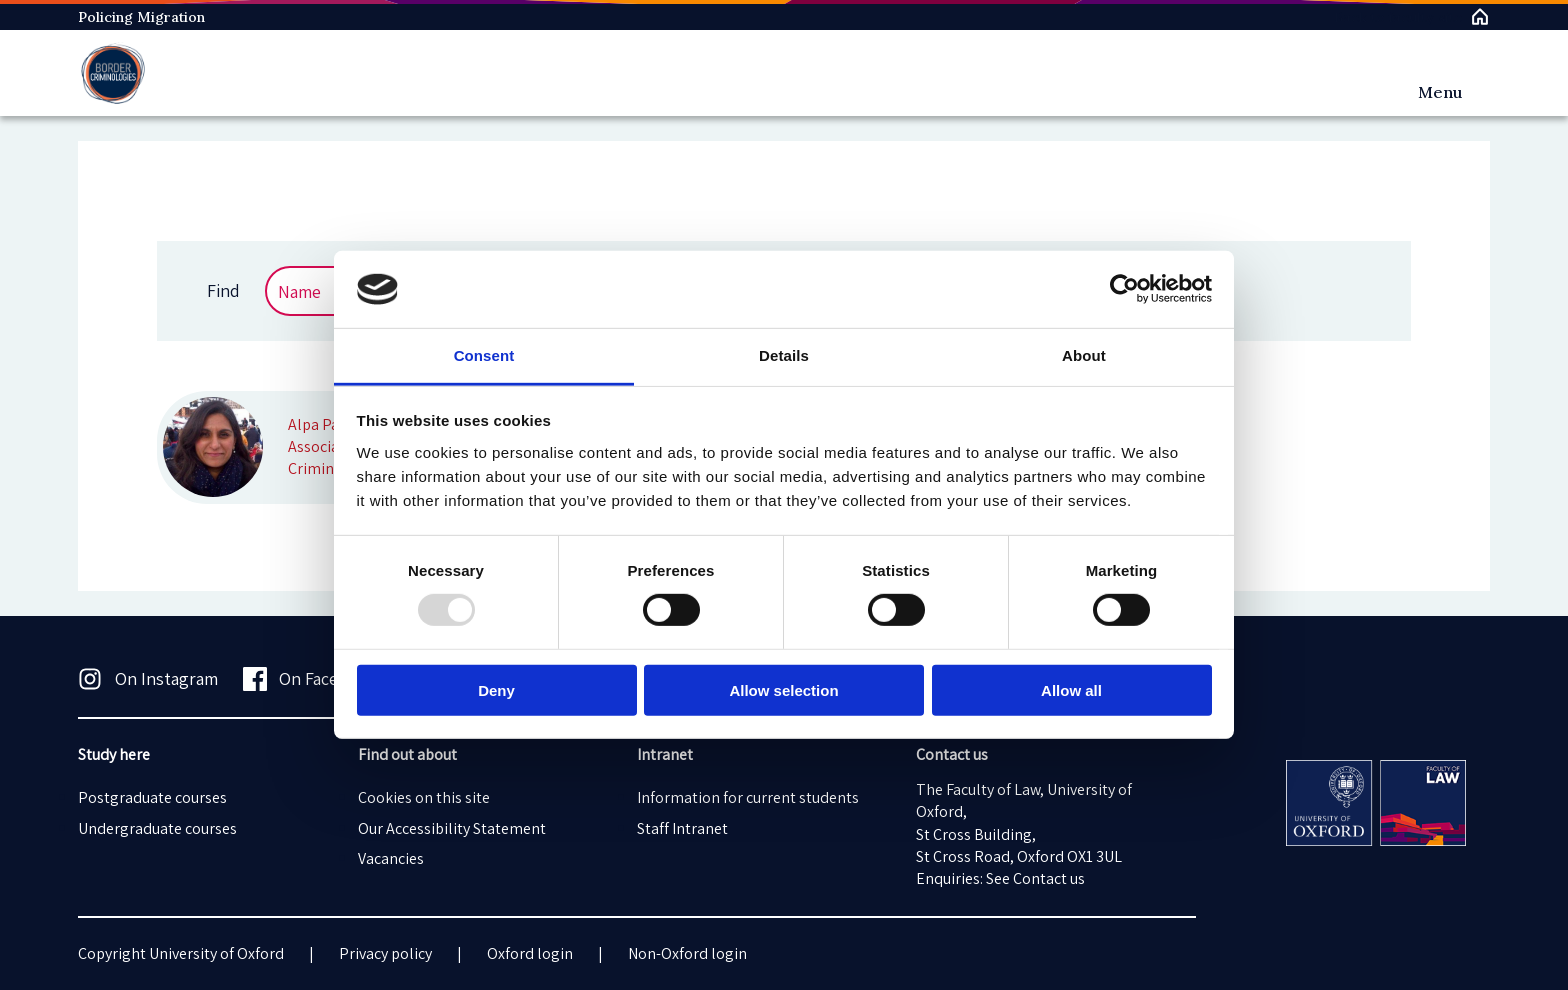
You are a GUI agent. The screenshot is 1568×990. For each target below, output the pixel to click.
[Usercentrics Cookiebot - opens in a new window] (1124, 289)
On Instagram (148, 679)
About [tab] (1084, 355)
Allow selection (783, 689)
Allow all (1071, 689)
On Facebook (310, 679)
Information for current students (748, 797)
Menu (1440, 92)
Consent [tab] (484, 355)
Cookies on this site (424, 797)
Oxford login (530, 953)
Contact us (1049, 878)
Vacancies (391, 858)
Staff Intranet (682, 828)
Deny (496, 689)
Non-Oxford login (687, 953)
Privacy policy (385, 953)
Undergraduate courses (157, 828)
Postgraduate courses (152, 797)
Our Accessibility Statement (452, 828)
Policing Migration (141, 17)
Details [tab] (784, 355)
